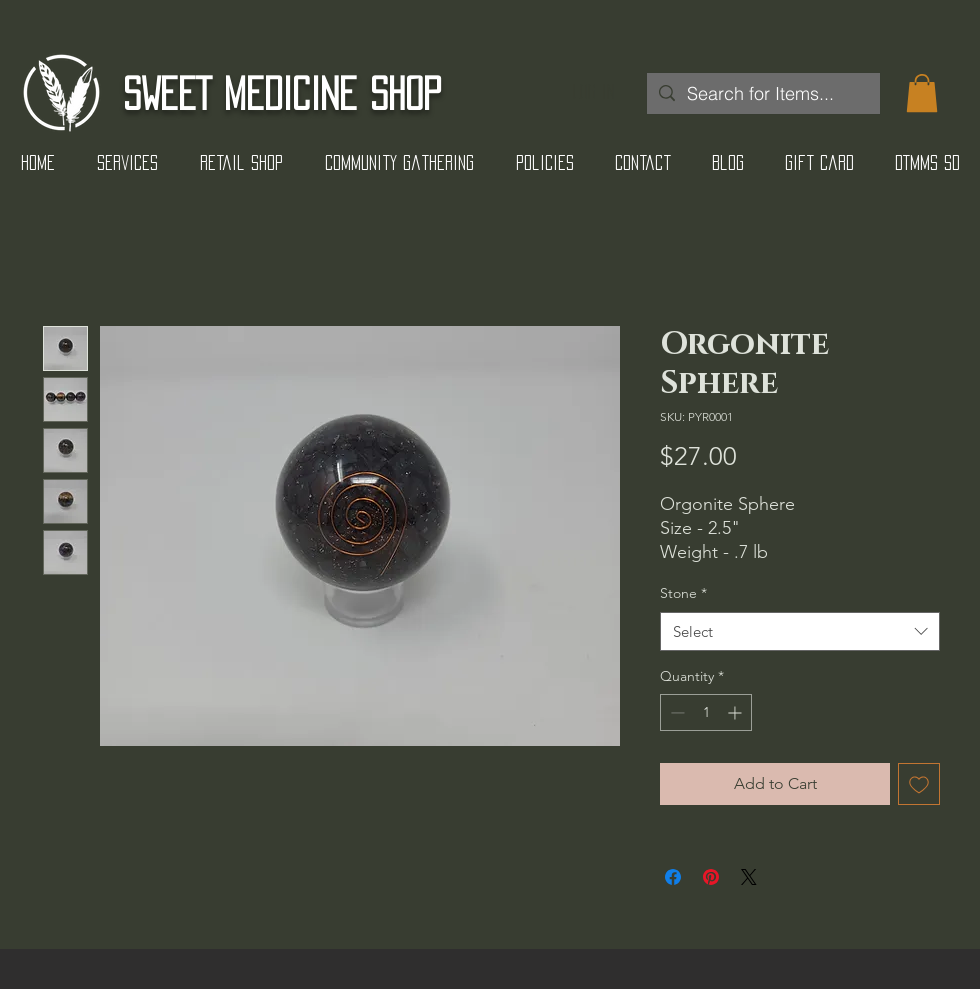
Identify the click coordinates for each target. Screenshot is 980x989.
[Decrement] (675, 712)
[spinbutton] (706, 712)
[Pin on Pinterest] (711, 877)
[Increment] (736, 712)
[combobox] (800, 631)
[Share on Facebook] (673, 877)
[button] (922, 93)
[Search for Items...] (762, 93)
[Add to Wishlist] (919, 784)
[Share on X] (749, 877)
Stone (683, 593)
